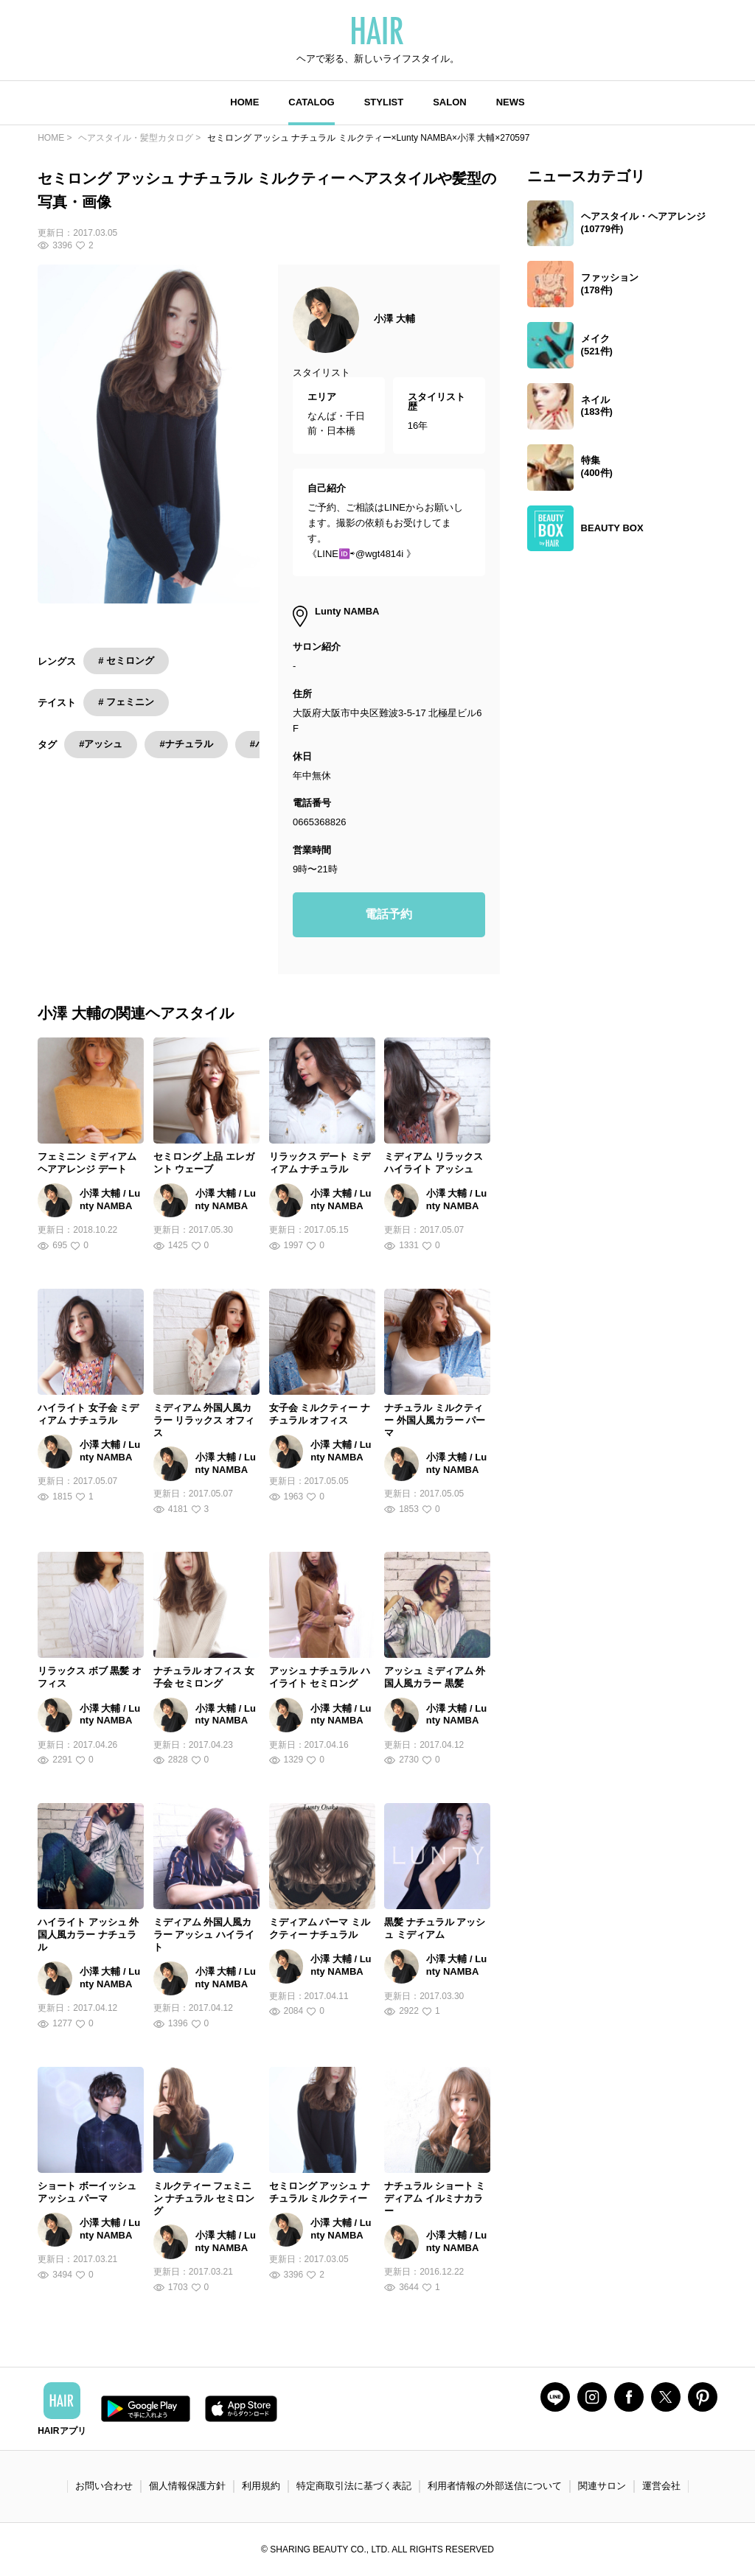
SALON (450, 102)
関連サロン (602, 2485)
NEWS (510, 102)
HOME (244, 102)
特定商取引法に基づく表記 (353, 2485)
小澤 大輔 (394, 318)
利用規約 (261, 2485)
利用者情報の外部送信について (495, 2485)
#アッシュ (100, 743)
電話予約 (388, 914)
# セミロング (126, 660)
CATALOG (311, 102)
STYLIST (383, 102)
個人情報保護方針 (187, 2485)
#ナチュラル (185, 743)
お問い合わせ (104, 2485)
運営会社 (661, 2485)
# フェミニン (126, 701)
